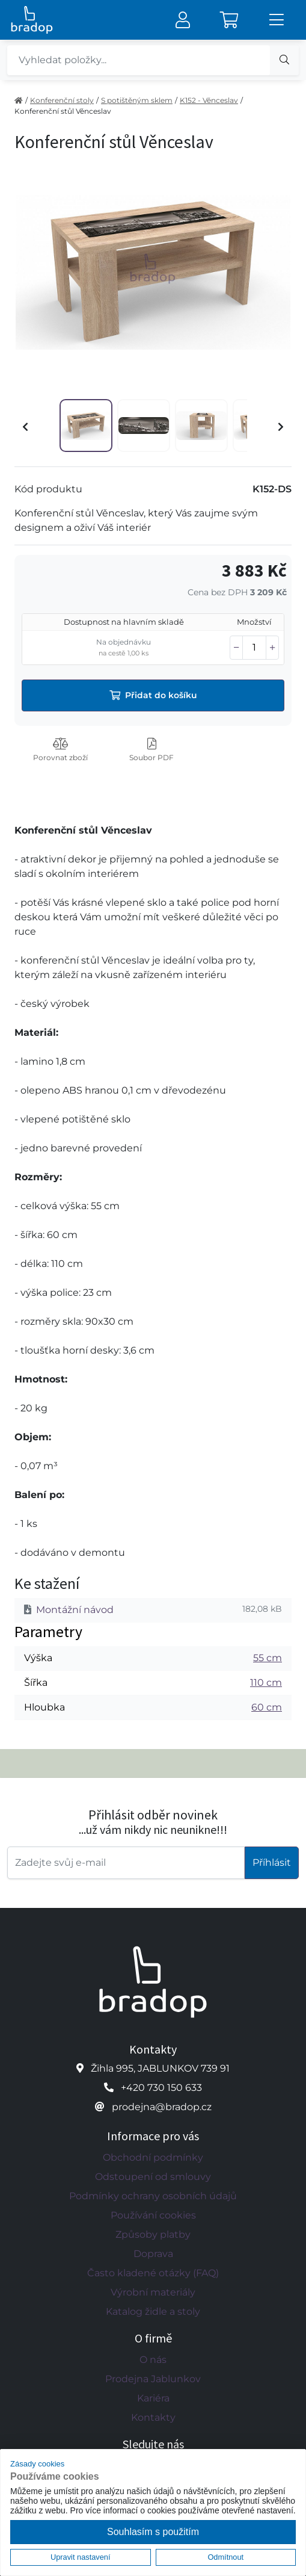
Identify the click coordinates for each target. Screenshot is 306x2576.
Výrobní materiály (153, 2292)
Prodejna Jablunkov (153, 2379)
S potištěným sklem (137, 100)
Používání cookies (153, 2215)
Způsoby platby (153, 2234)
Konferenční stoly (62, 100)
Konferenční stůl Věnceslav (62, 111)
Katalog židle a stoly (153, 2311)
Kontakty (153, 2417)
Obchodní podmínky (153, 2157)
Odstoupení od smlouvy (153, 2176)
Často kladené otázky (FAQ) (153, 2273)
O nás (153, 2359)
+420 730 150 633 (161, 2087)
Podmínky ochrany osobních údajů (153, 2196)
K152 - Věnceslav (209, 100)
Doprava (153, 2253)
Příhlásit (271, 1862)
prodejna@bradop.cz (162, 2107)
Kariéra (153, 2398)
